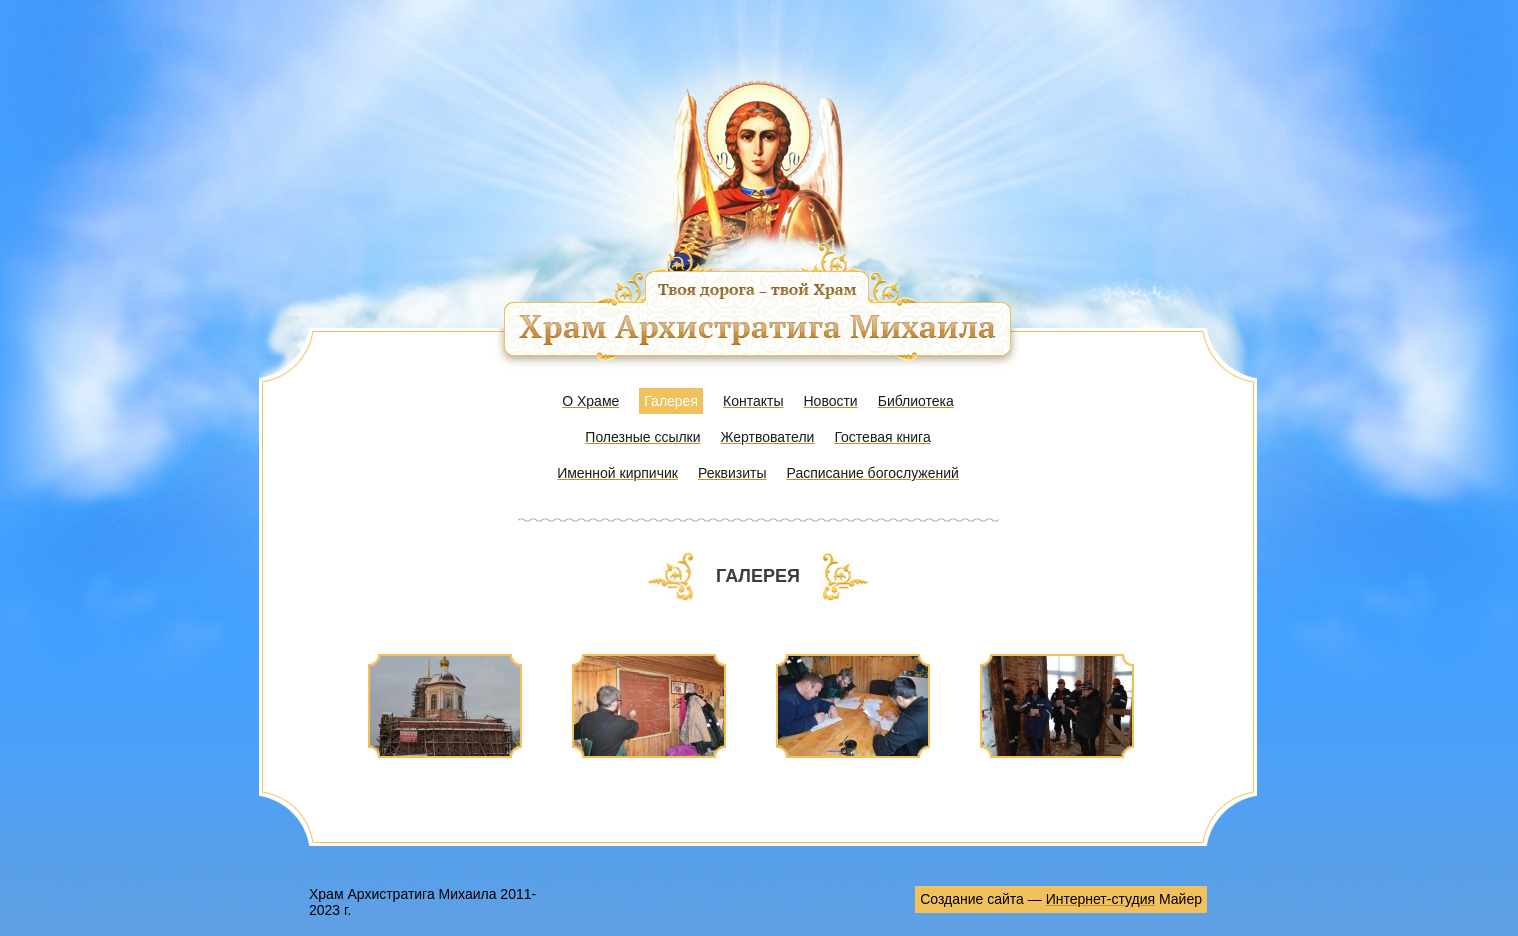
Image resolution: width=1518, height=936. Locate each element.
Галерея (671, 401)
